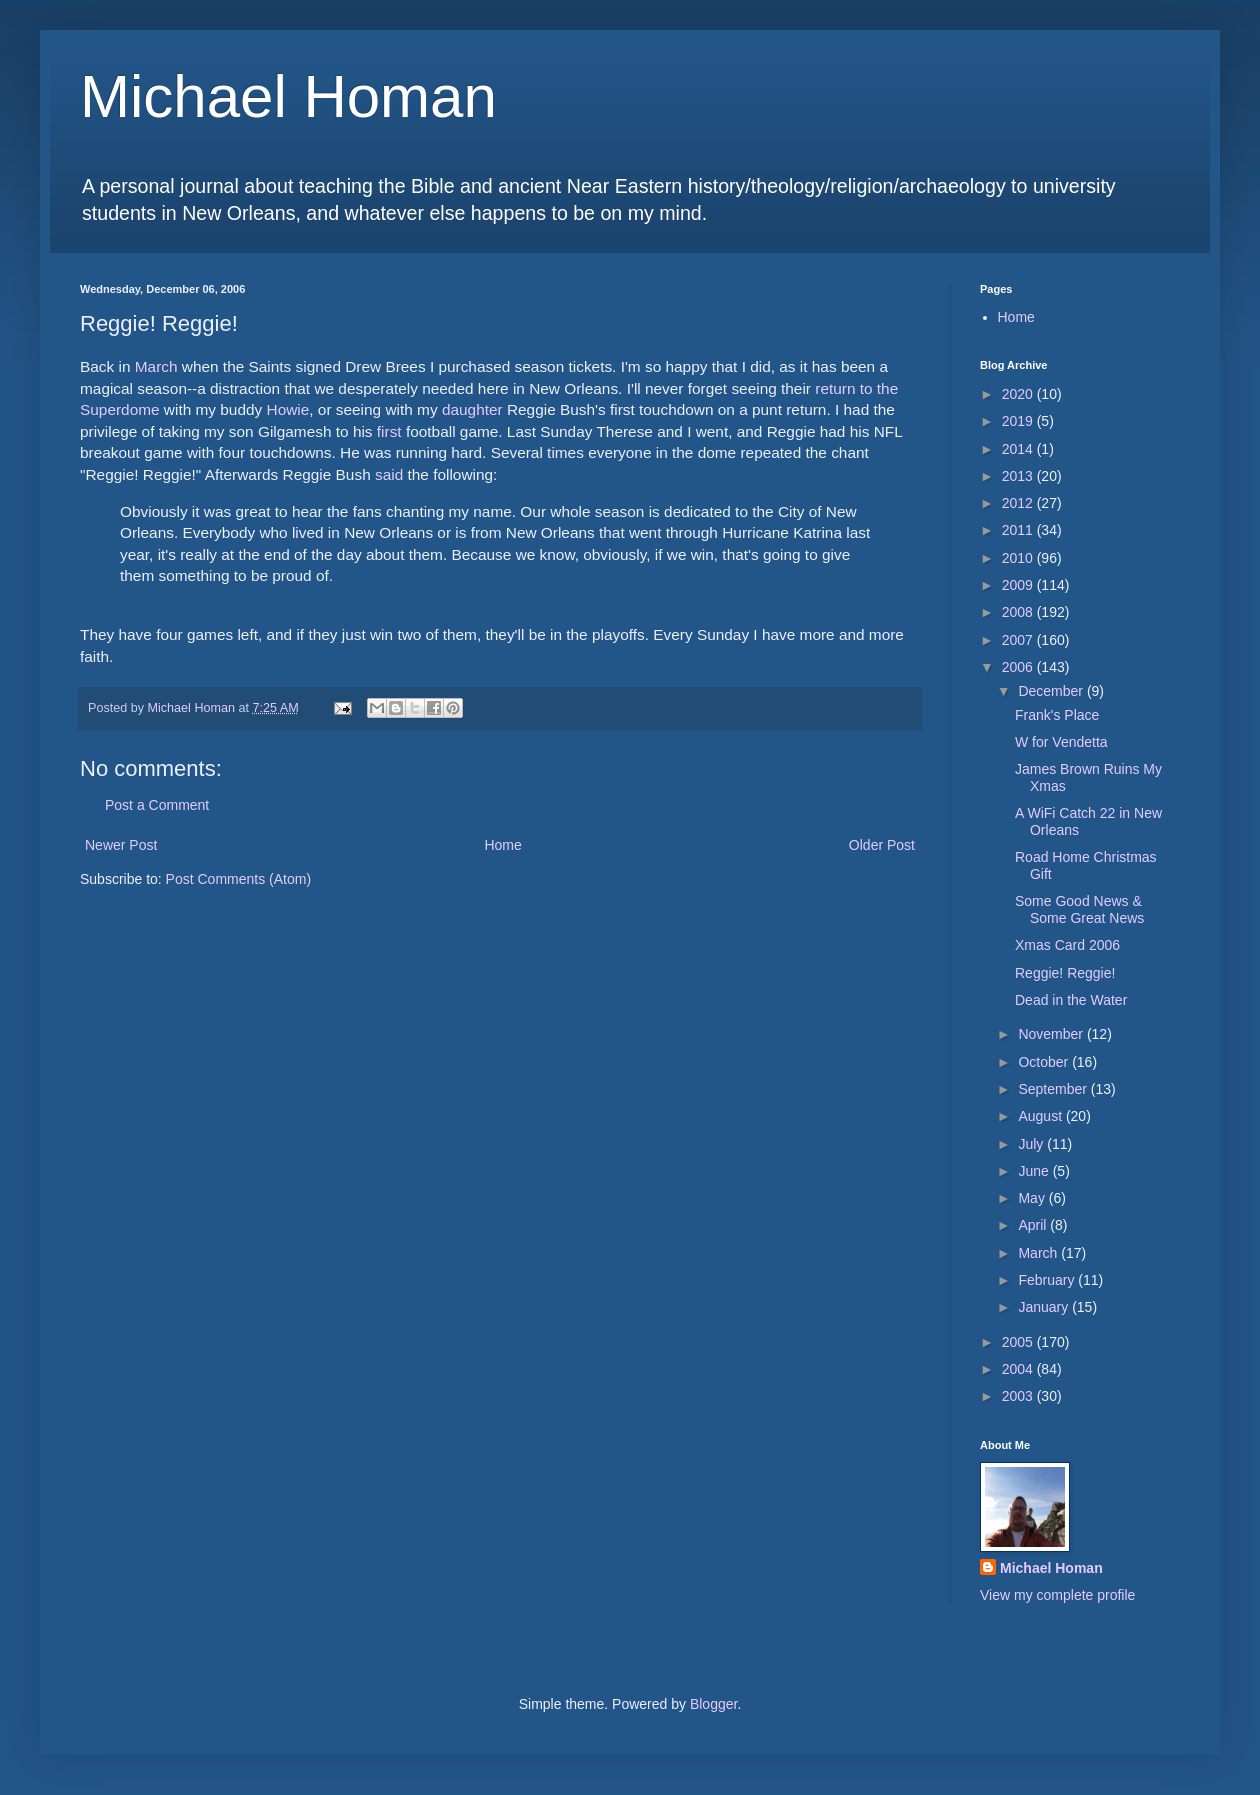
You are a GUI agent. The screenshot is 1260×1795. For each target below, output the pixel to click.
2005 (1019, 1342)
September (1054, 1089)
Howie (288, 409)
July (1032, 1144)
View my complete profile (1057, 1595)
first (389, 431)
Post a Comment (157, 805)
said (389, 474)
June (1035, 1171)
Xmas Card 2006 (1067, 945)
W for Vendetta (1061, 742)
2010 (1019, 558)
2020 (1019, 394)
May (1033, 1198)
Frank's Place (1057, 715)
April (1034, 1225)
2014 (1019, 449)
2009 (1019, 585)
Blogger (713, 1704)
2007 (1019, 640)
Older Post (882, 845)
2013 (1019, 476)
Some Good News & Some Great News (1079, 909)
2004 (1019, 1369)
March (156, 366)
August (1041, 1116)
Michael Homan (288, 96)
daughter (472, 409)
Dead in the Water (1071, 1000)
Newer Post (121, 845)
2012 (1019, 503)
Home (502, 845)
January (1045, 1307)
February (1048, 1280)
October (1045, 1062)
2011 (1019, 530)
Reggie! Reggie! (1065, 973)
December (1052, 691)
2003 (1019, 1396)
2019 (1019, 421)
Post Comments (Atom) (238, 879)
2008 (1019, 612)
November (1052, 1034)
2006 (1019, 667)
